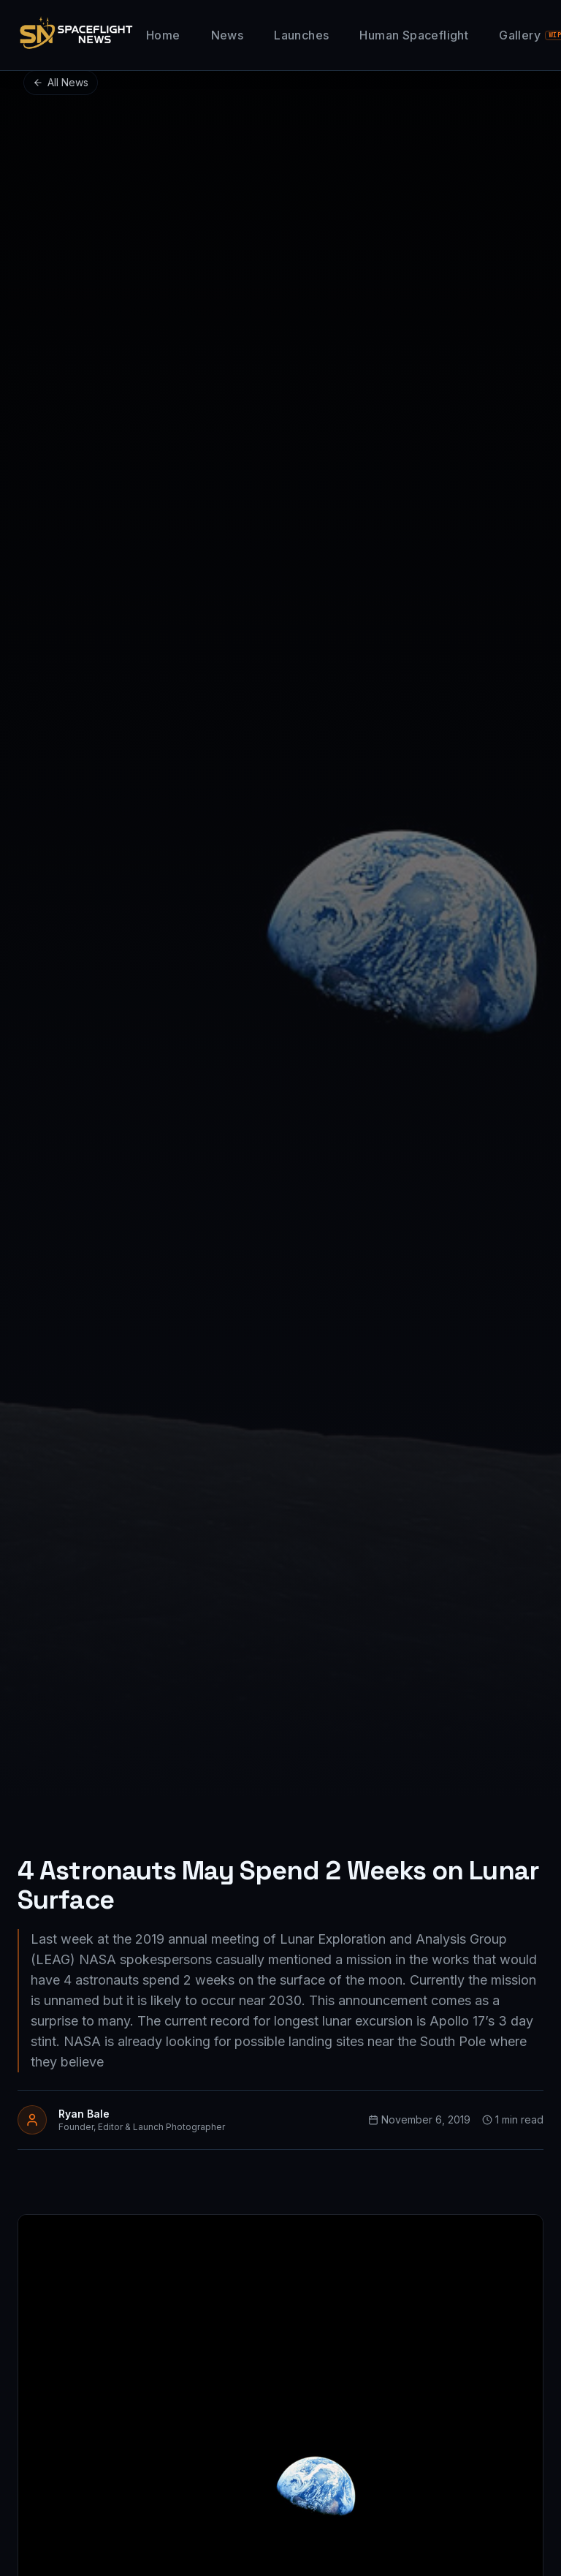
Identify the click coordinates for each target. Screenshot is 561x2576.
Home (163, 35)
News (227, 35)
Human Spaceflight (413, 35)
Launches (301, 35)
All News (60, 82)
